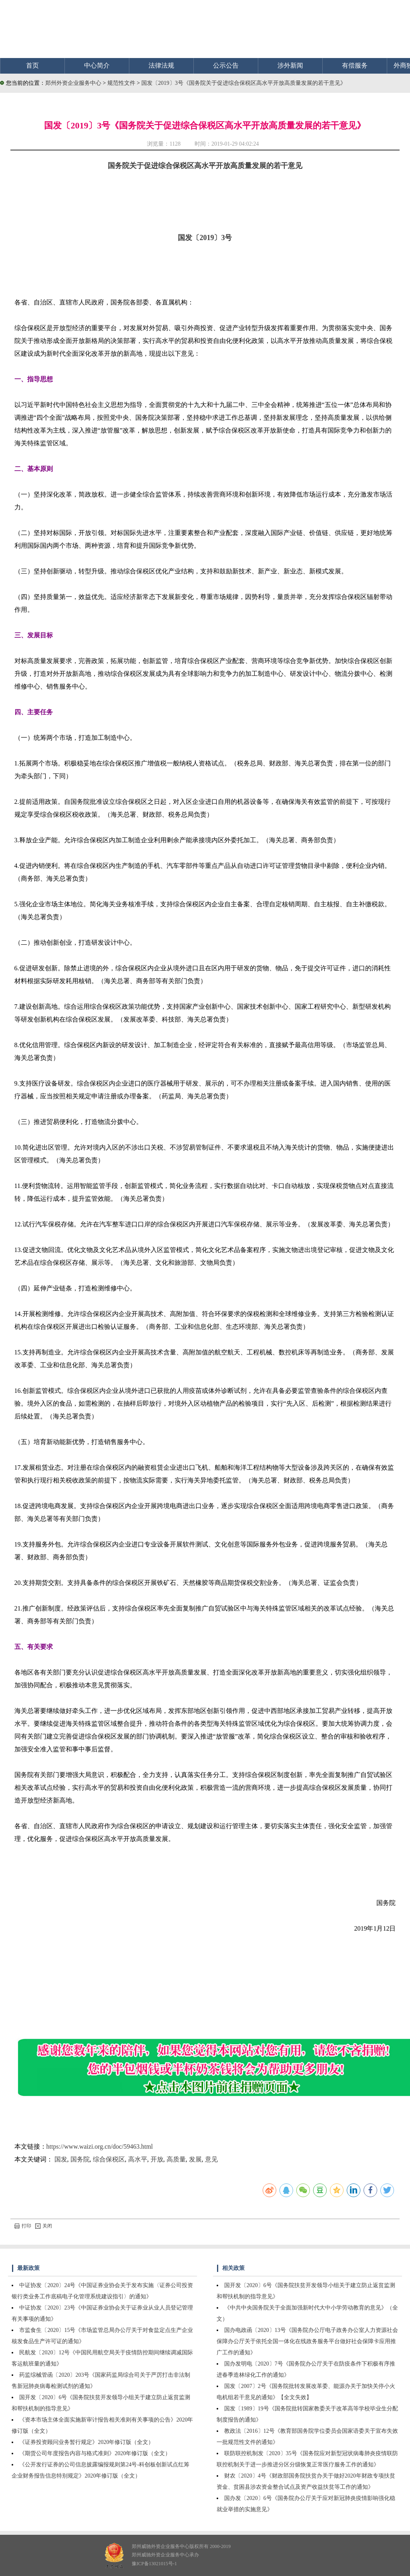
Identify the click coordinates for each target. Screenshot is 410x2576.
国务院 (80, 2159)
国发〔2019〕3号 (205, 238)
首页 (32, 65)
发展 (195, 2159)
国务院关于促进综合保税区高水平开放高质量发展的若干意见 (205, 166)
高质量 (176, 2159)
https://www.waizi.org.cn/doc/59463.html (99, 2146)
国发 (60, 2159)
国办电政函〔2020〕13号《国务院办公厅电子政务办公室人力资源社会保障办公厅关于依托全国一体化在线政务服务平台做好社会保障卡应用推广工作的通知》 (307, 2341)
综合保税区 (109, 2159)
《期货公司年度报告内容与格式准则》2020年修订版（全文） (95, 2453)
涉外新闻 (290, 65)
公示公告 (226, 65)
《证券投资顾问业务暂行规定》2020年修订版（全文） (86, 2442)
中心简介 (97, 65)
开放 (157, 2159)
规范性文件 (122, 83)
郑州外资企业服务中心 (73, 83)
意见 (211, 2159)
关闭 (43, 2226)
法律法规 (161, 65)
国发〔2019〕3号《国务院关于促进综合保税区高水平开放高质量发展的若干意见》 (243, 83)
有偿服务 (355, 65)
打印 (22, 2226)
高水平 (137, 2159)
